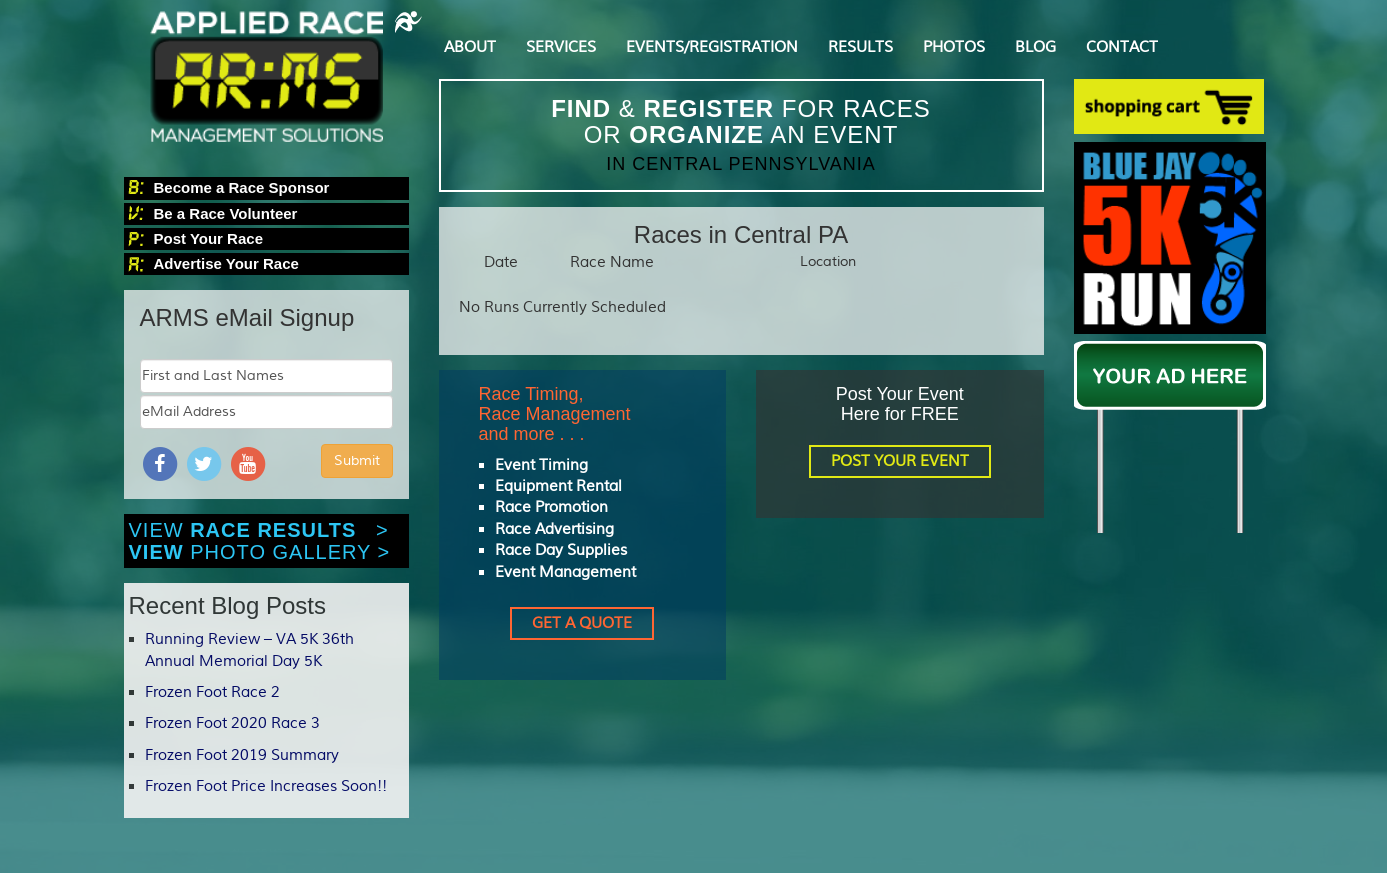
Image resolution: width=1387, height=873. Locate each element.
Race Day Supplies (561, 550)
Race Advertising (554, 529)
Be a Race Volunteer (226, 213)
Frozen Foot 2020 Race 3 (232, 723)
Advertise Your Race (226, 263)
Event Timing (541, 465)
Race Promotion (551, 507)
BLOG (1035, 47)
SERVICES (561, 47)
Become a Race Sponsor (242, 187)
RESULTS (860, 47)
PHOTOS (954, 47)
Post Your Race (208, 238)
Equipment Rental (558, 486)
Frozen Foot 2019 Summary (242, 755)
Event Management (565, 572)
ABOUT (470, 47)
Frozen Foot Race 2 (212, 692)
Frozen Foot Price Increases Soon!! (266, 786)
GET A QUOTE (582, 623)
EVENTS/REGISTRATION (712, 47)
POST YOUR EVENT (900, 461)
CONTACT (1122, 47)
